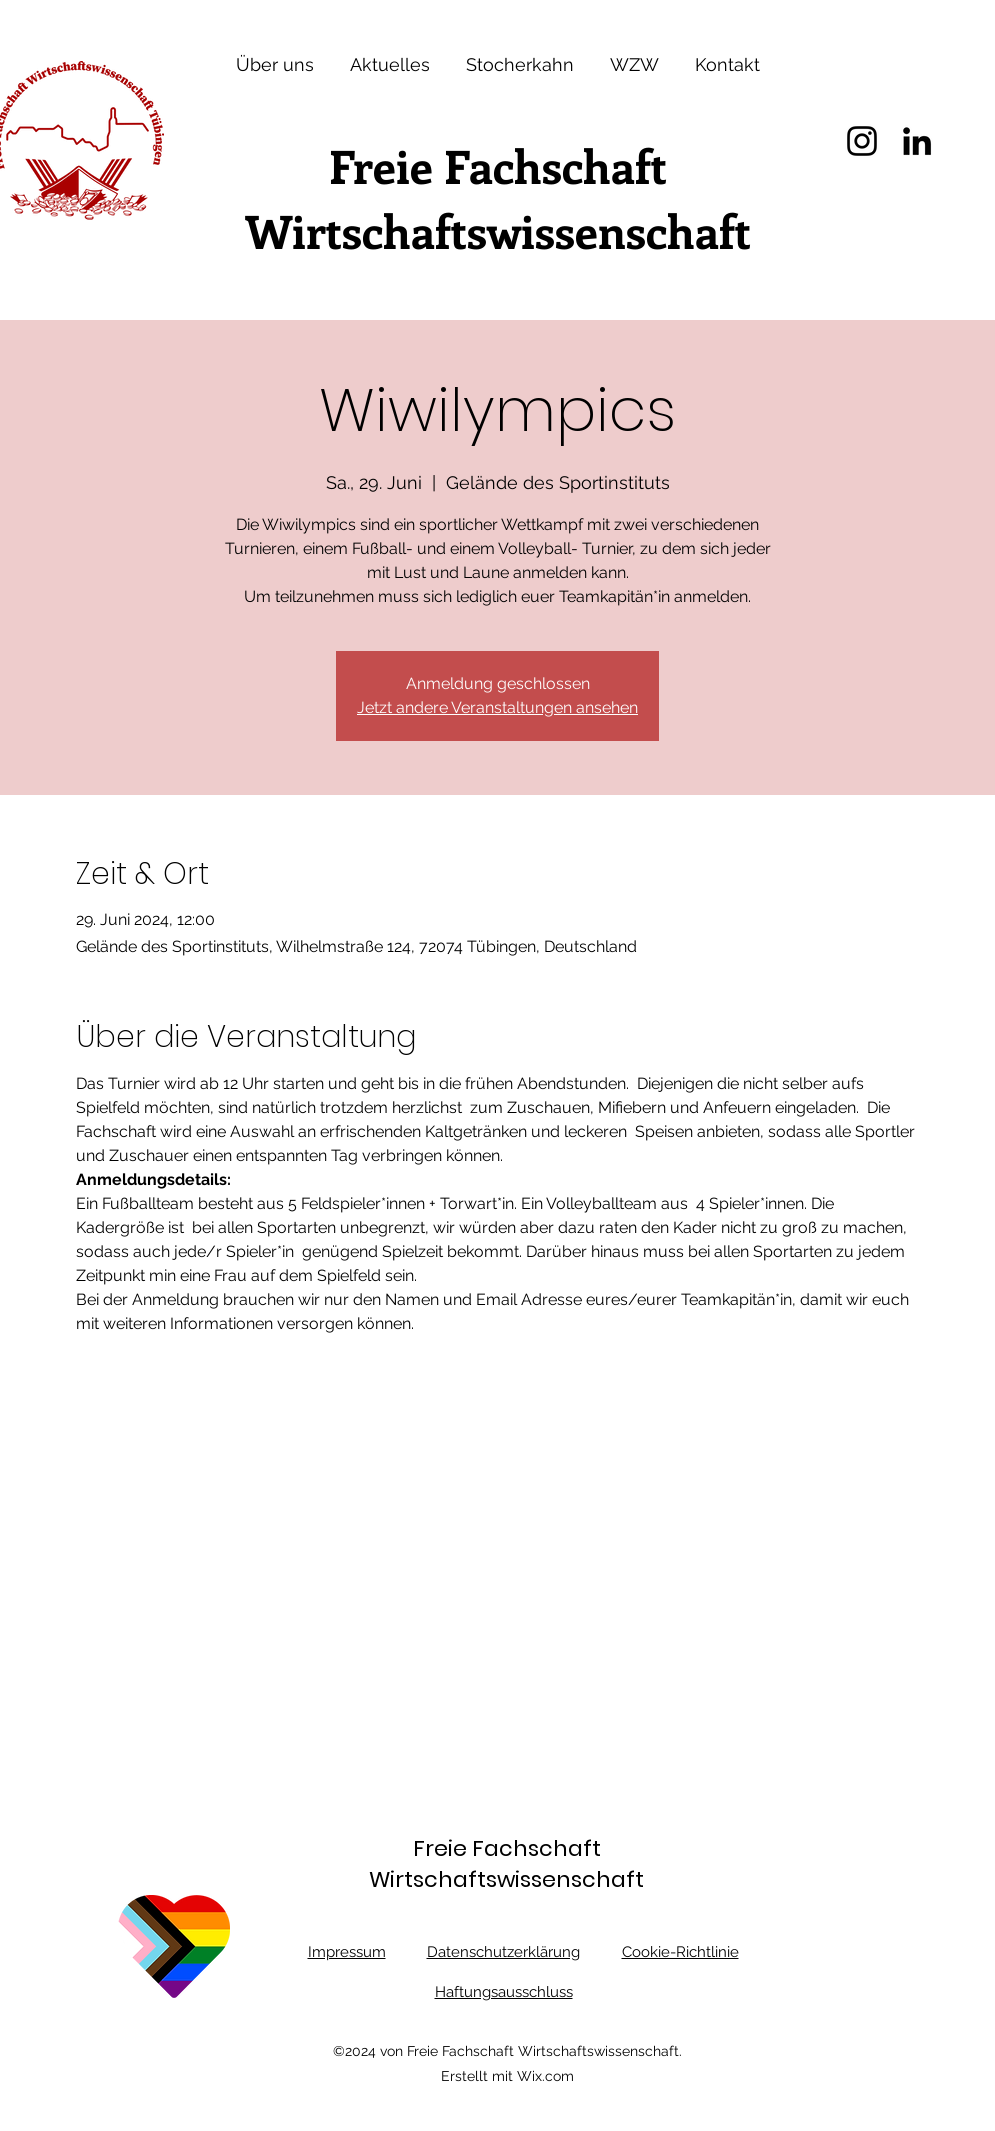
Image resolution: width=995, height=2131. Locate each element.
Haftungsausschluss (504, 1992)
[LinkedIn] (917, 141)
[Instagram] (862, 141)
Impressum (347, 1952)
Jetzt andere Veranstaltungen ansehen (497, 707)
